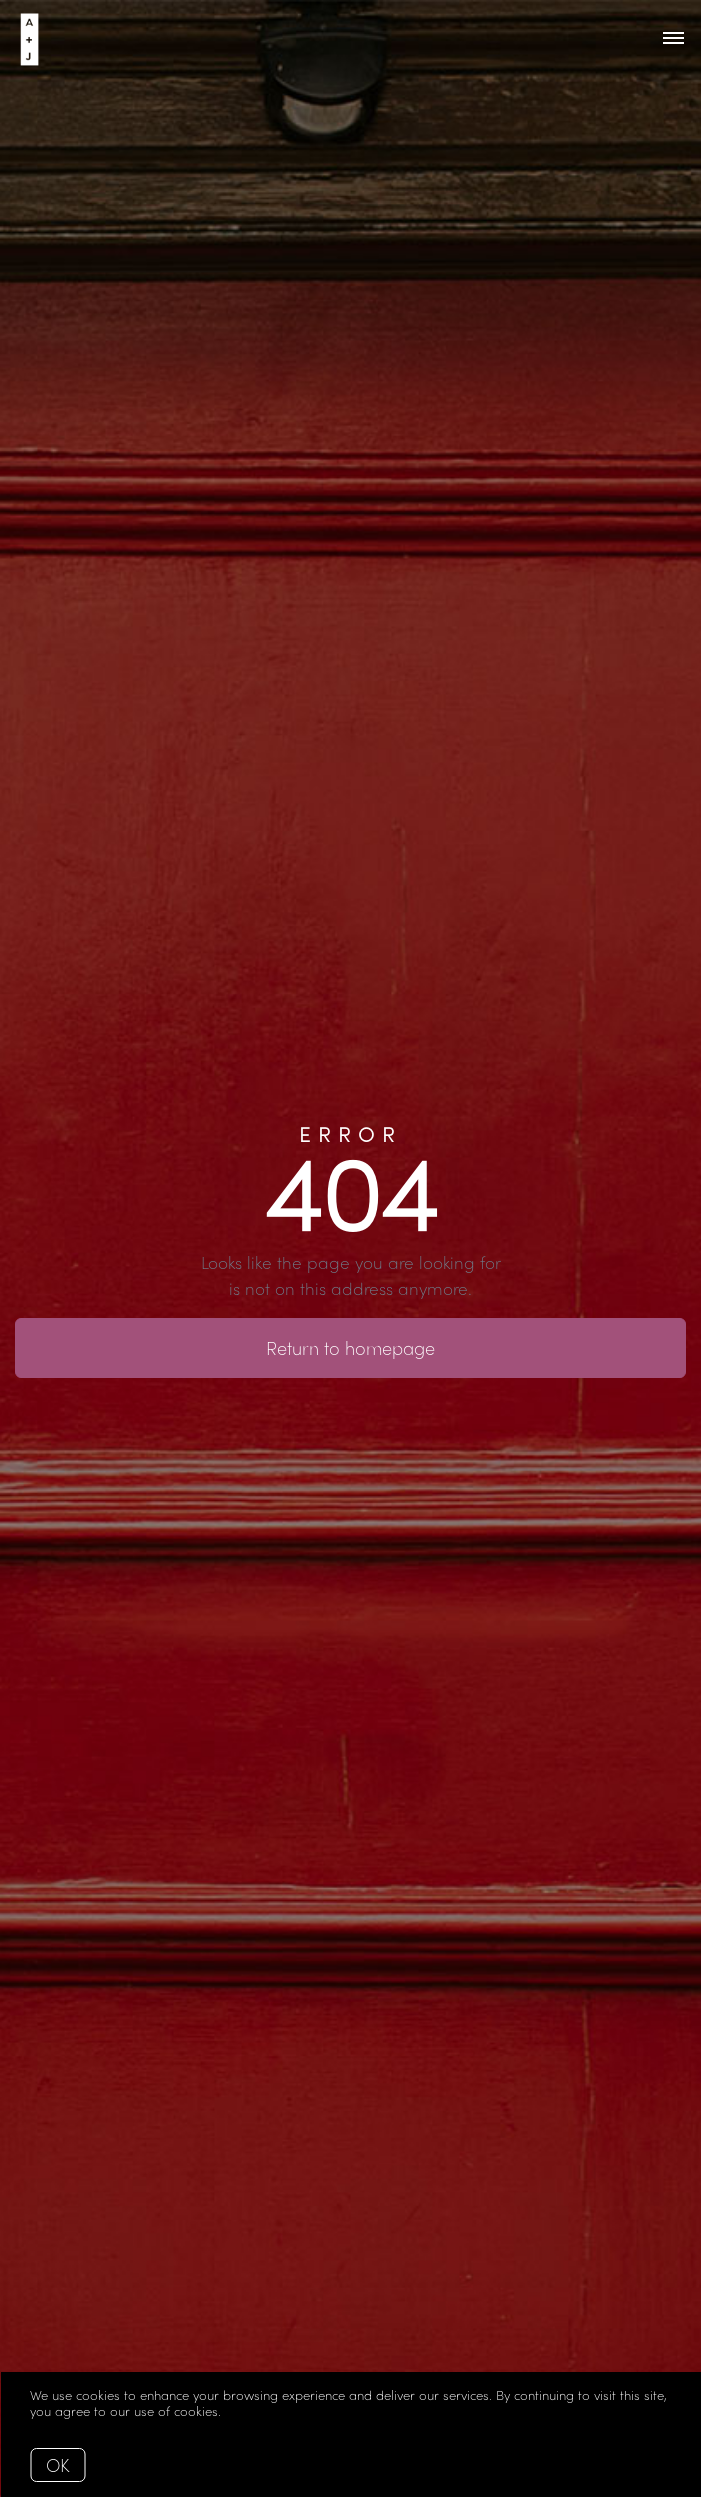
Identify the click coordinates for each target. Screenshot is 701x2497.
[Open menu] (673, 39)
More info (254, 2410)
